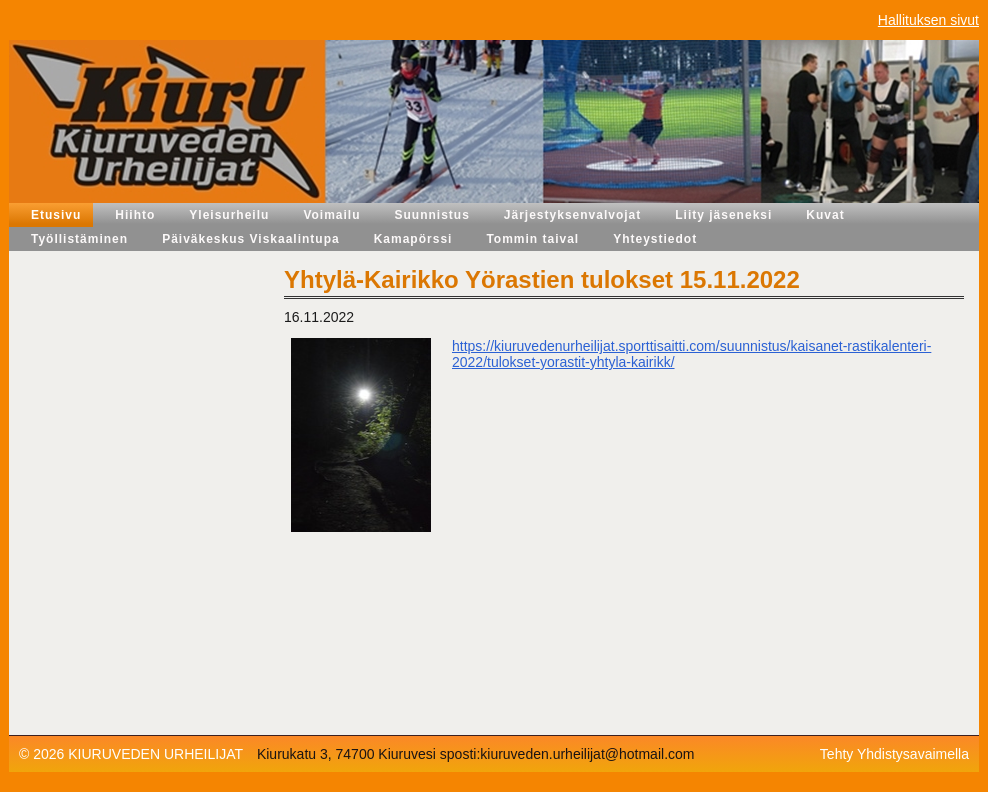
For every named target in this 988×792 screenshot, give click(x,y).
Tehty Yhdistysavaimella (894, 754)
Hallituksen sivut (928, 20)
